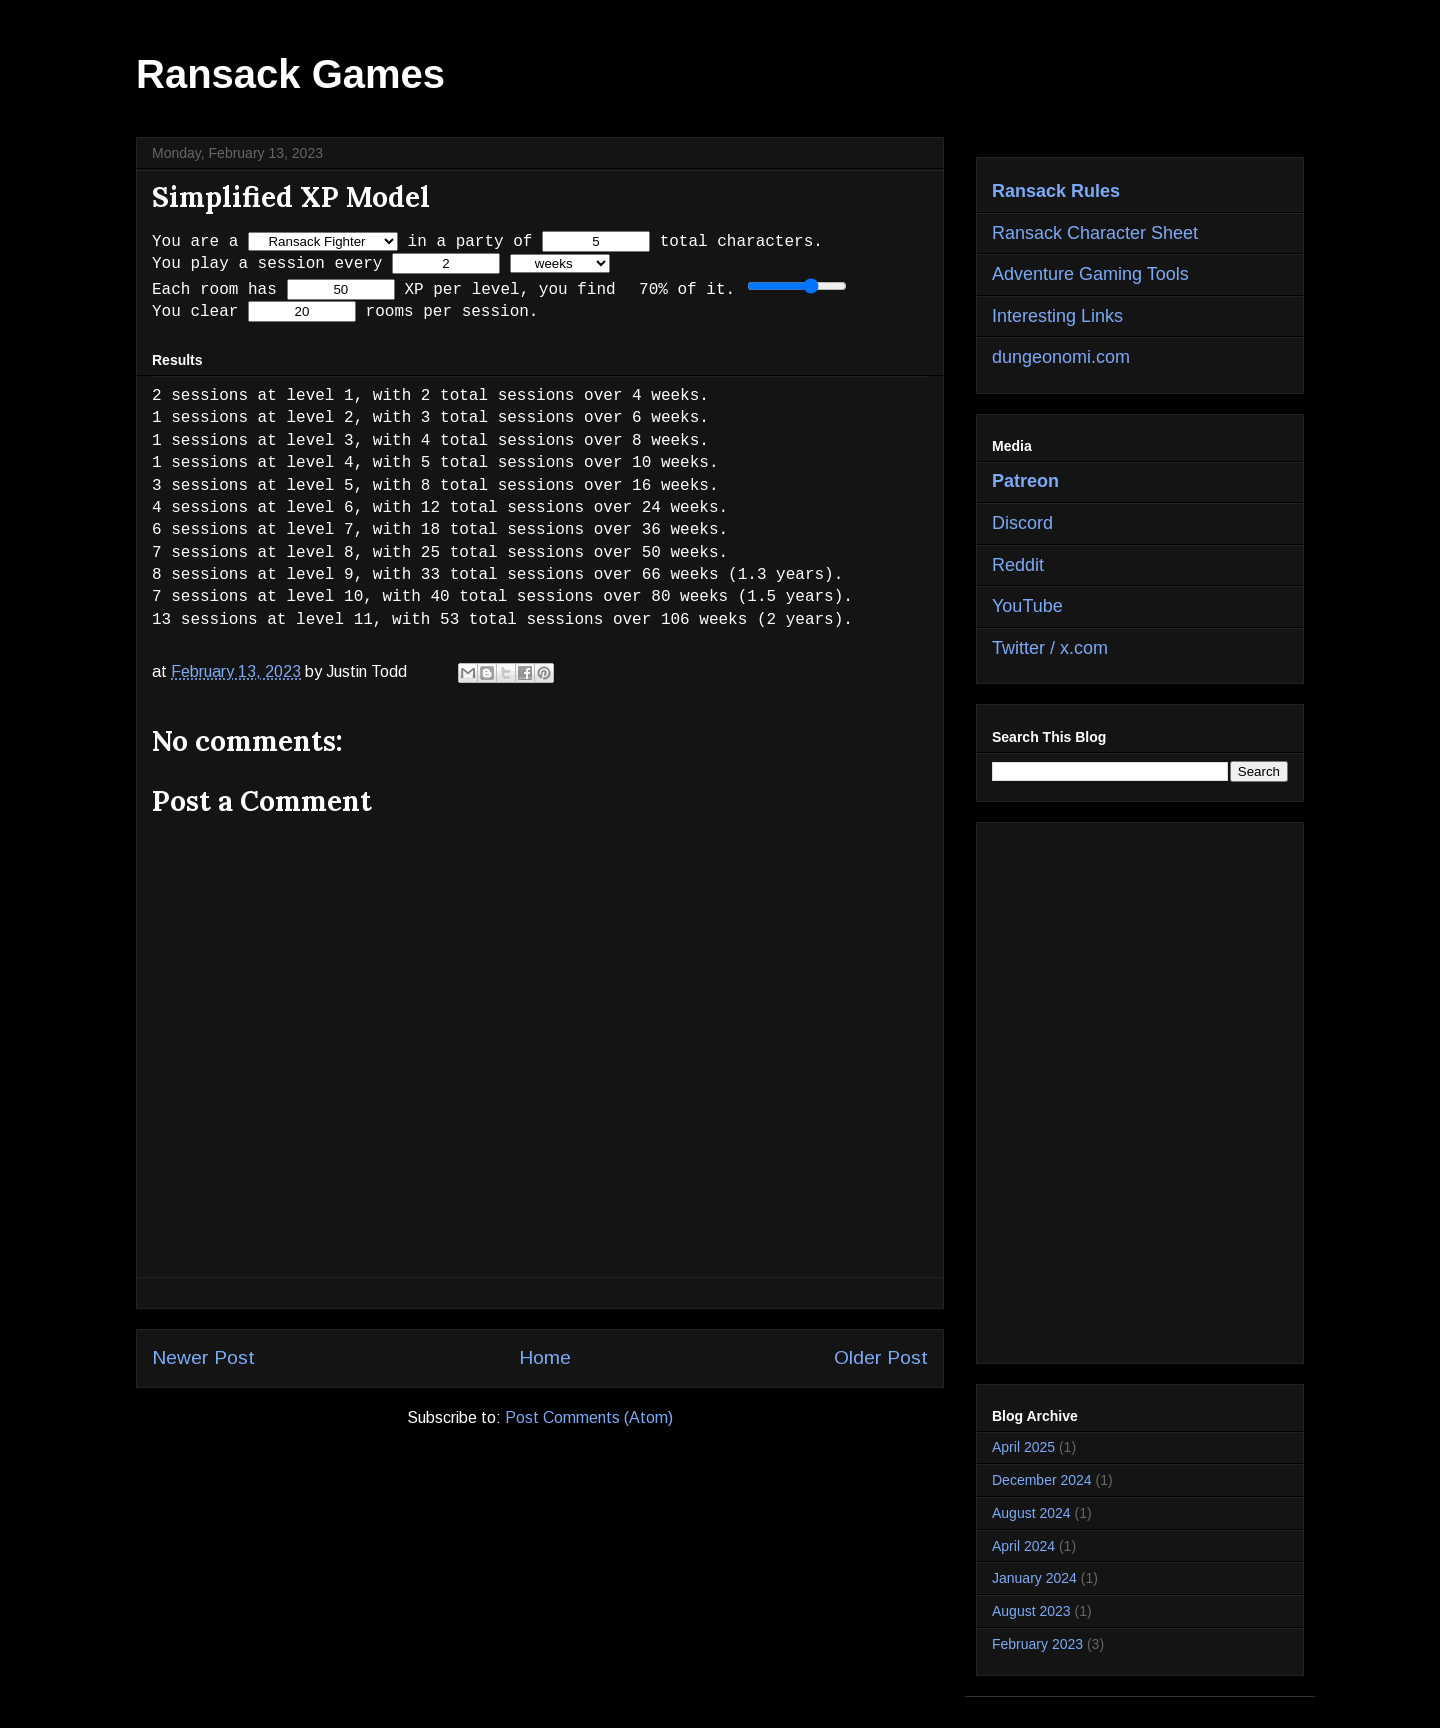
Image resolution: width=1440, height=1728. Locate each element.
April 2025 (1023, 1447)
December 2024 (1042, 1480)
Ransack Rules (1056, 191)
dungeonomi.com (1061, 357)
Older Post (881, 1358)
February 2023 (1037, 1644)
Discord (1022, 523)
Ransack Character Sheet (1095, 233)
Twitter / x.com (1050, 648)
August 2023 (1031, 1611)
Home (545, 1358)
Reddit (1018, 565)
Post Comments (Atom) (589, 1418)
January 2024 (1034, 1578)
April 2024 (1023, 1546)
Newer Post (203, 1358)
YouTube (1027, 606)
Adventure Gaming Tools (1090, 274)
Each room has (214, 289)
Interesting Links (1057, 316)
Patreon (1025, 481)
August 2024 (1031, 1513)
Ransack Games (290, 74)
